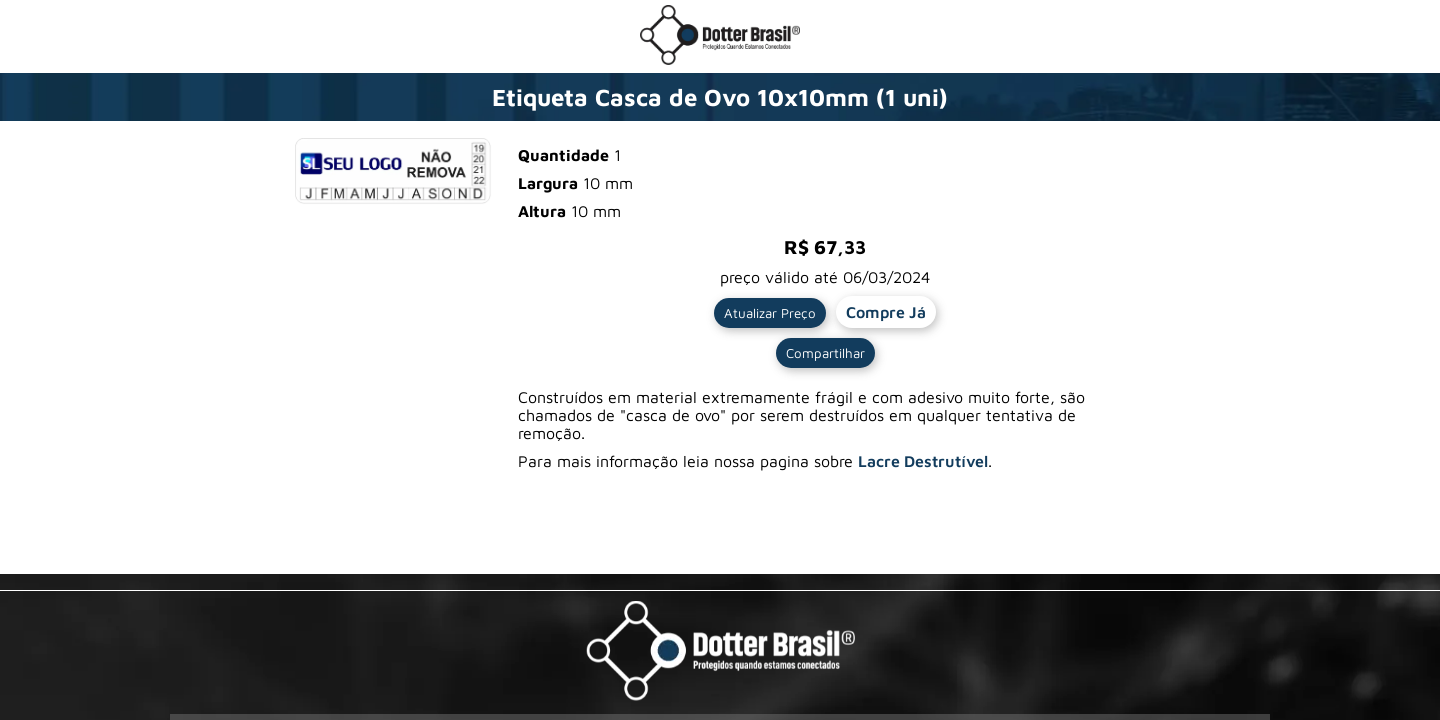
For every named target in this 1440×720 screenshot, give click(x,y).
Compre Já (886, 312)
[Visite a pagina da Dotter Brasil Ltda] (720, 652)
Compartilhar (825, 353)
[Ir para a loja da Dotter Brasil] (720, 59)
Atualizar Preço (770, 313)
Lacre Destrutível (923, 461)
